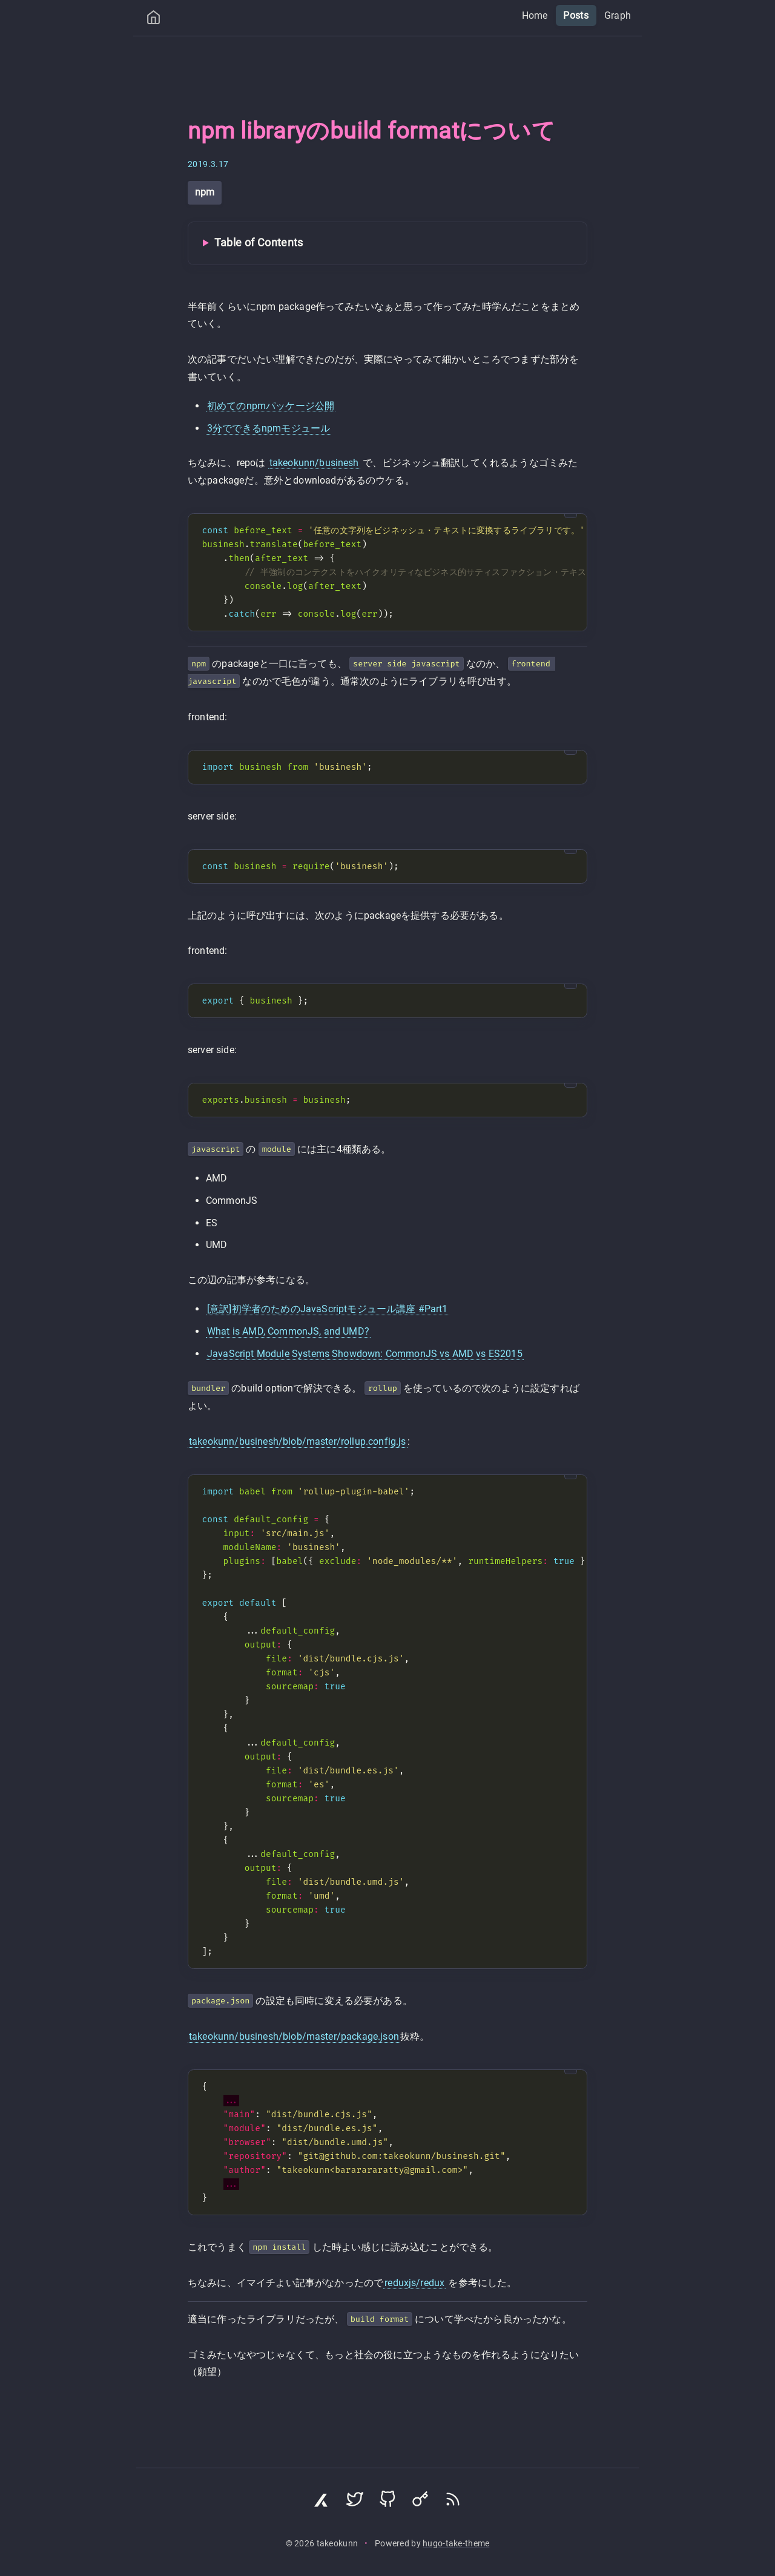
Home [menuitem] (535, 15)
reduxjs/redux (414, 2282)
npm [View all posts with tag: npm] (204, 192)
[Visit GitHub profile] (387, 2502)
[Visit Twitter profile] (354, 2502)
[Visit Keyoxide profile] (420, 2502)
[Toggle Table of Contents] (387, 243)
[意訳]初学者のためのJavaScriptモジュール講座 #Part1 (327, 1309)
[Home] (153, 20)
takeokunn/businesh (314, 462)
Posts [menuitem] (576, 15)
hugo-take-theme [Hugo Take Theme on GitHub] (456, 2543)
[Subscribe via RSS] (452, 2502)
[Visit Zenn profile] (322, 2502)
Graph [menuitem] (618, 15)
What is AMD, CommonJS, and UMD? (288, 1331)
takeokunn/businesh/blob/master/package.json (294, 2036)
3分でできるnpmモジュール (268, 428)
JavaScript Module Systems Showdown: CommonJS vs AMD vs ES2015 (365, 1353)
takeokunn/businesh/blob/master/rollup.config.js (297, 1441)
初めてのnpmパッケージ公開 (270, 406)
